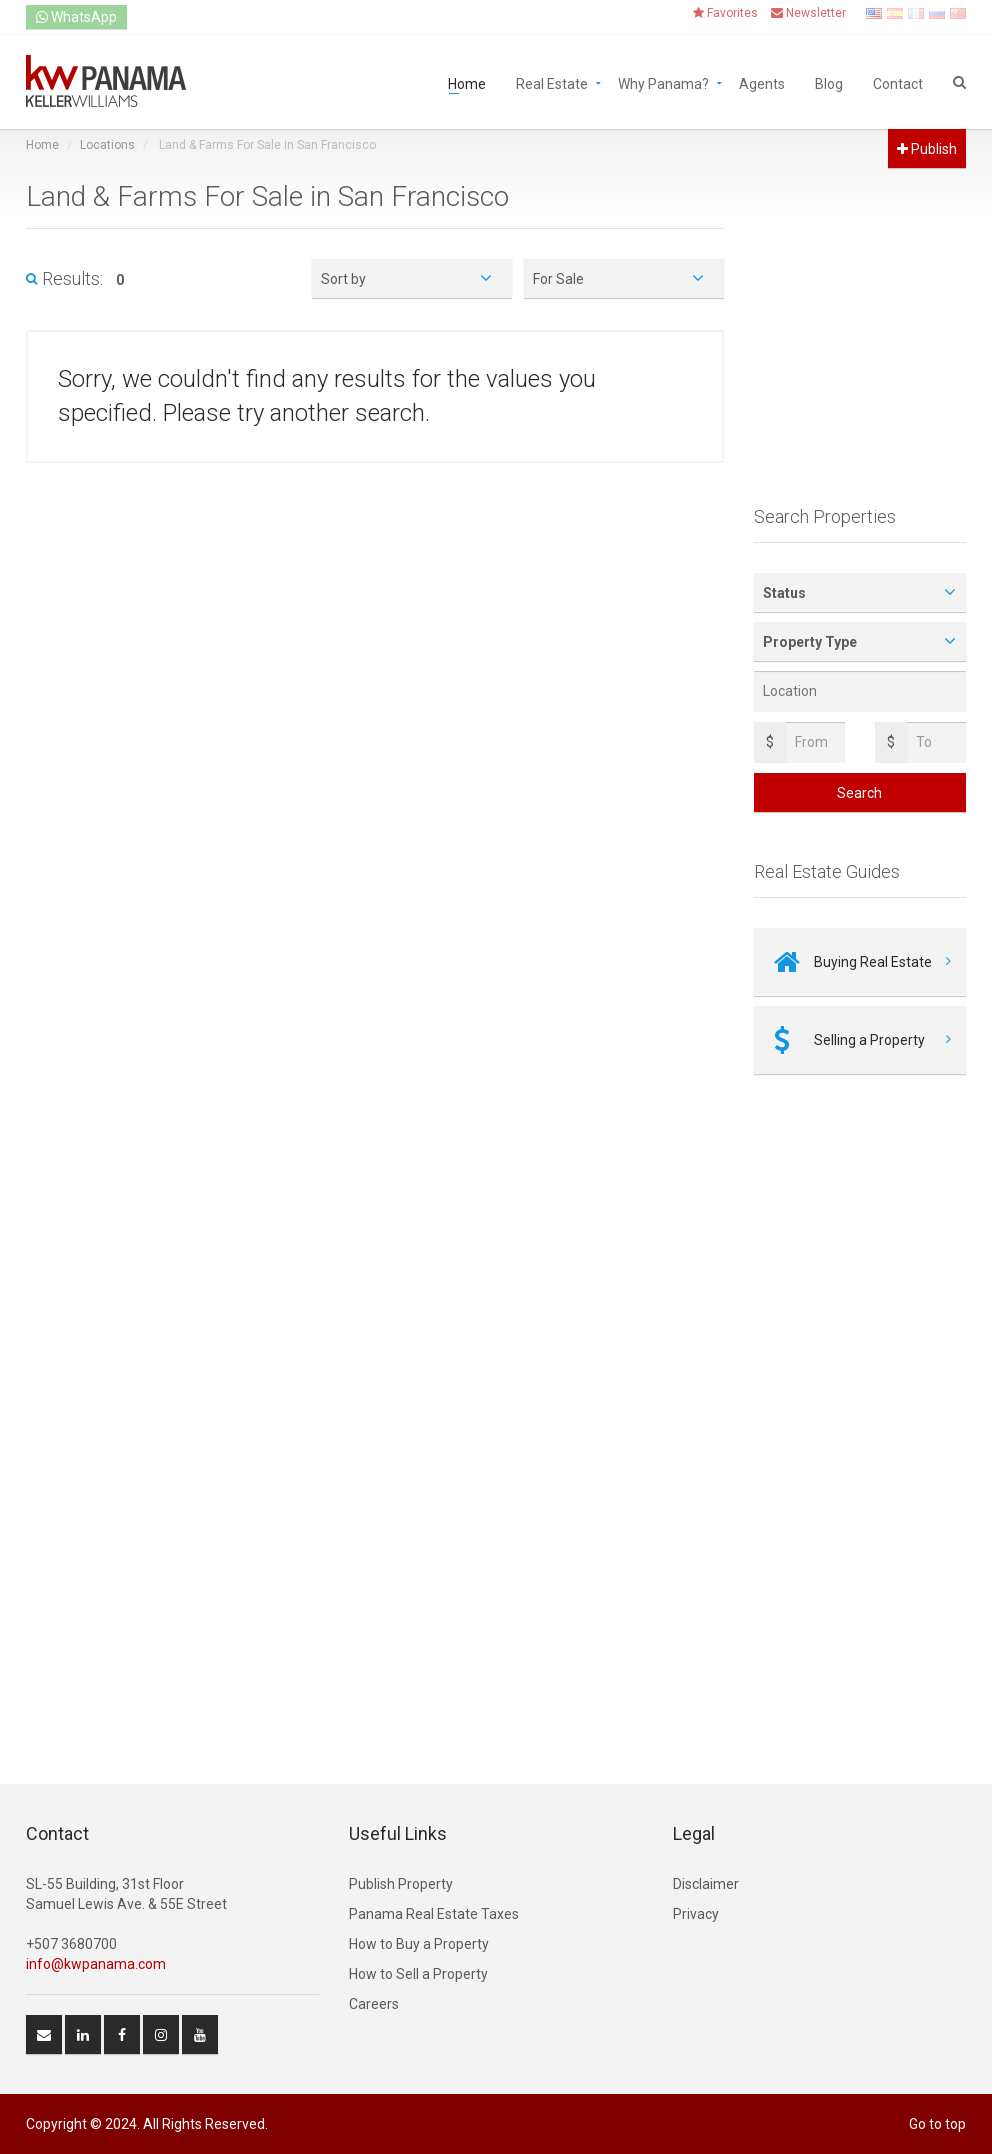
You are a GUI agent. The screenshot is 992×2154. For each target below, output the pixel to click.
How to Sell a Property (418, 1974)
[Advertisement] (860, 357)
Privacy (696, 1914)
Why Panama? (663, 82)
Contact (898, 82)
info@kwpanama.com (96, 1964)
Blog (829, 82)
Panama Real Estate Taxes (434, 1914)
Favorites (725, 13)
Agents (762, 82)
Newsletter (808, 13)
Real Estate (552, 82)
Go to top (937, 2124)
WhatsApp (76, 17)
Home (467, 82)
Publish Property (401, 1884)
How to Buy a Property (419, 1944)
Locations (107, 145)
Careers (374, 2004)
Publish (927, 149)
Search (859, 793)
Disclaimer (706, 1884)
